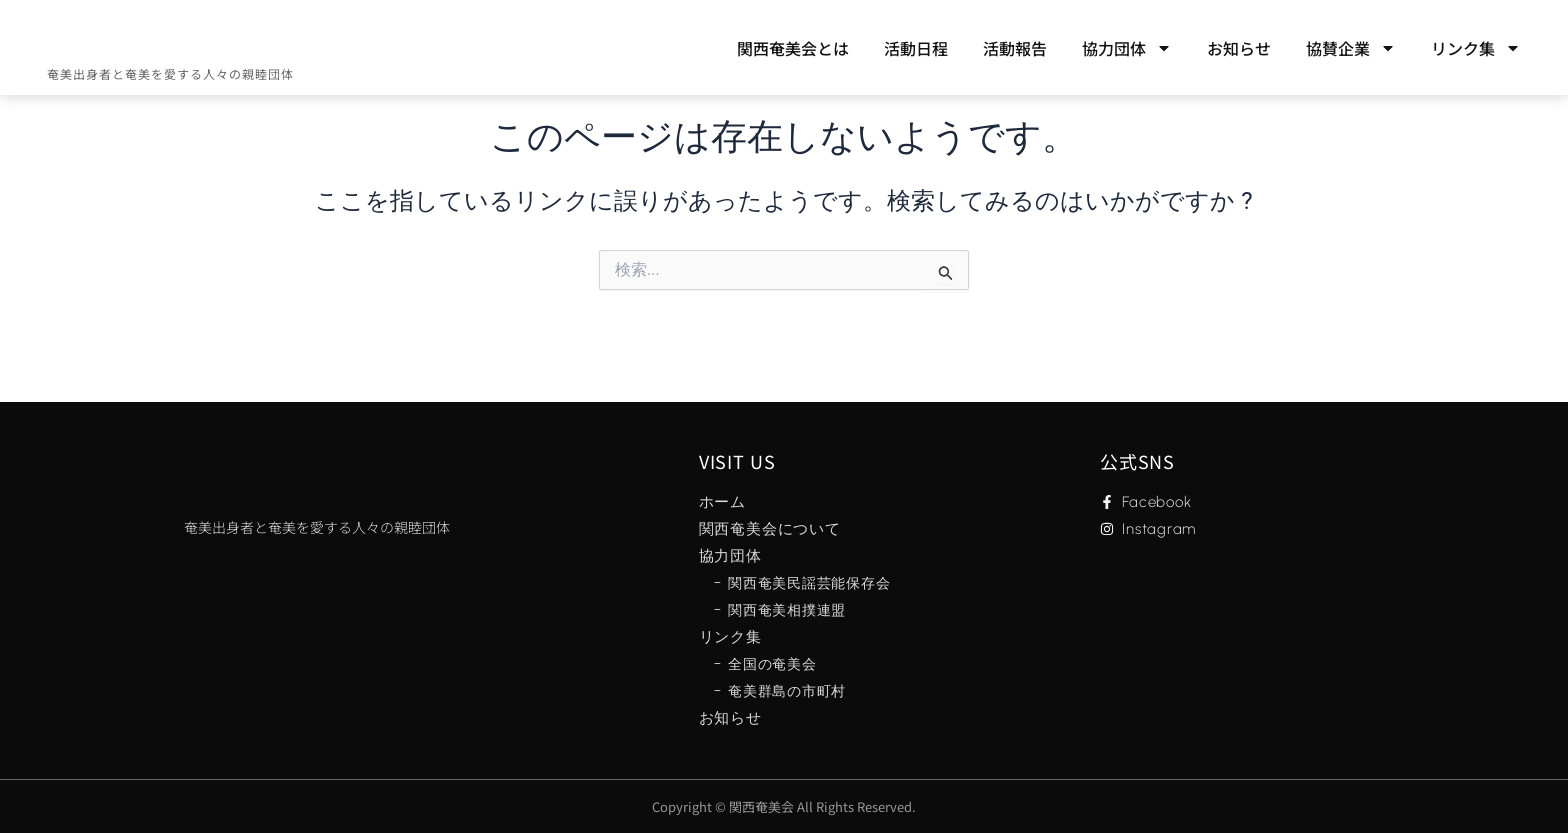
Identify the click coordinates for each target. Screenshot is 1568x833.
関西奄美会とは (793, 48)
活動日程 (916, 48)
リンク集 (1476, 48)
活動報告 (1015, 48)
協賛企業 (1351, 48)
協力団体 (1127, 48)
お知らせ (1239, 48)
